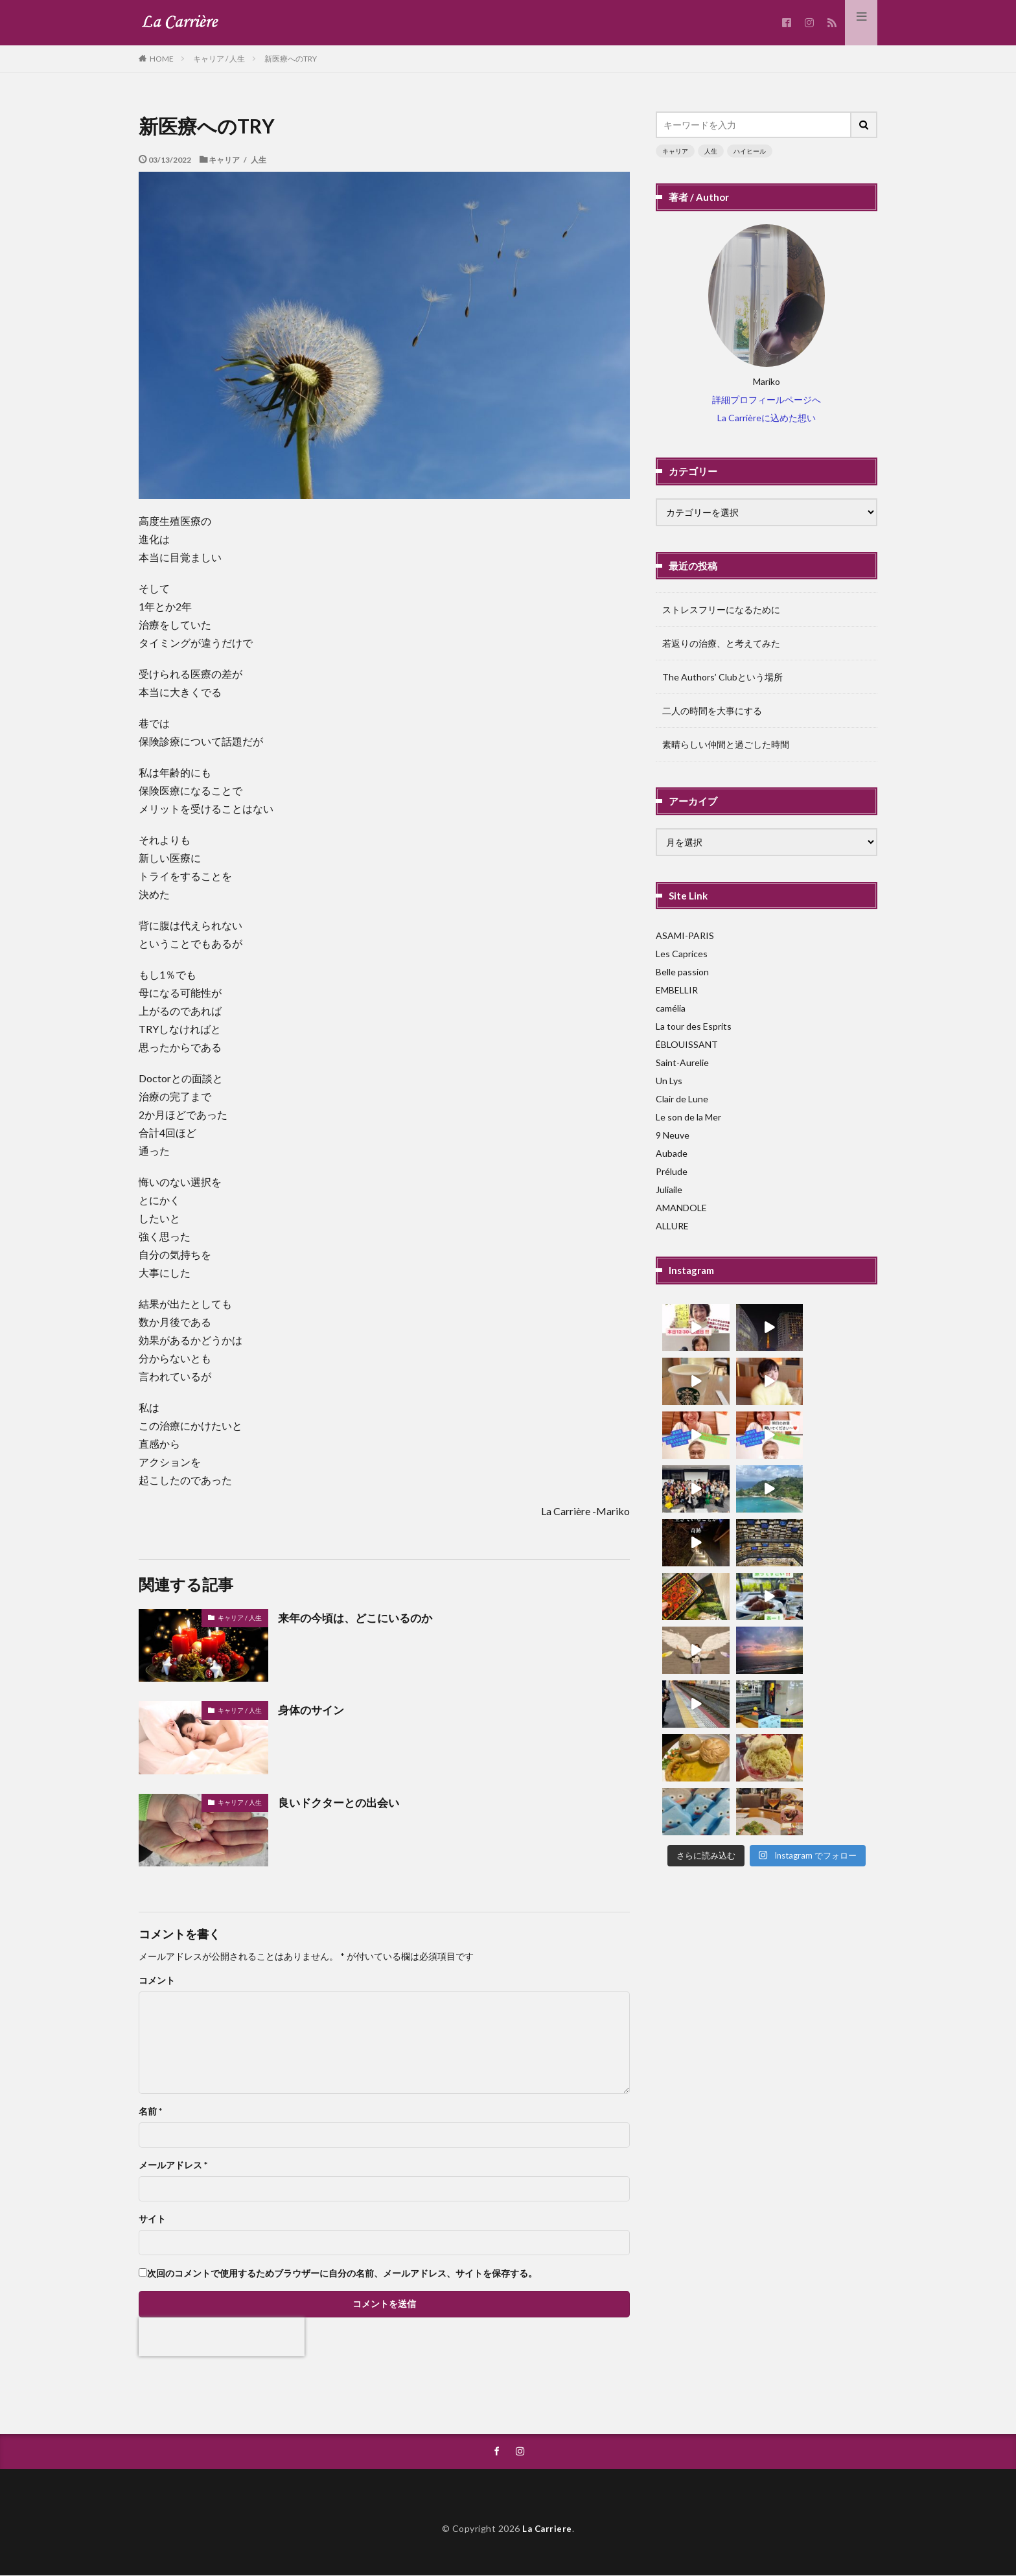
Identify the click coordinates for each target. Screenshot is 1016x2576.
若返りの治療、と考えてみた (721, 643)
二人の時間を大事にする (712, 710)
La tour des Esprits (694, 1026)
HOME (162, 58)
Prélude (671, 1171)
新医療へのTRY (290, 59)
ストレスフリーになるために (721, 609)
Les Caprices (682, 953)
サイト (152, 2218)
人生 (710, 151)
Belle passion (682, 971)
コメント (157, 1980)
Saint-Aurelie (682, 1062)
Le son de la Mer (688, 1116)
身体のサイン (313, 1709)
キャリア (675, 151)
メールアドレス (173, 2165)
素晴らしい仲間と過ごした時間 (725, 744)
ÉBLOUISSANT (687, 1044)
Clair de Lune (682, 1098)
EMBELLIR (677, 989)
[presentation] (222, 2336)
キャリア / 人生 (219, 59)
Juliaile (669, 1189)
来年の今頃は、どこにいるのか (359, 1617)
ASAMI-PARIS (685, 935)
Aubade (671, 1153)
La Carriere (547, 2528)
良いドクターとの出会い (342, 1802)
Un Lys (669, 1080)
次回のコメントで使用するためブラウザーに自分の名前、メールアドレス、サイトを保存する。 (342, 2273)
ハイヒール (749, 151)
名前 (150, 2111)
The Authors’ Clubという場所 (722, 676)
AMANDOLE (681, 1207)
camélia (671, 1008)
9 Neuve (672, 1135)
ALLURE (672, 1225)
